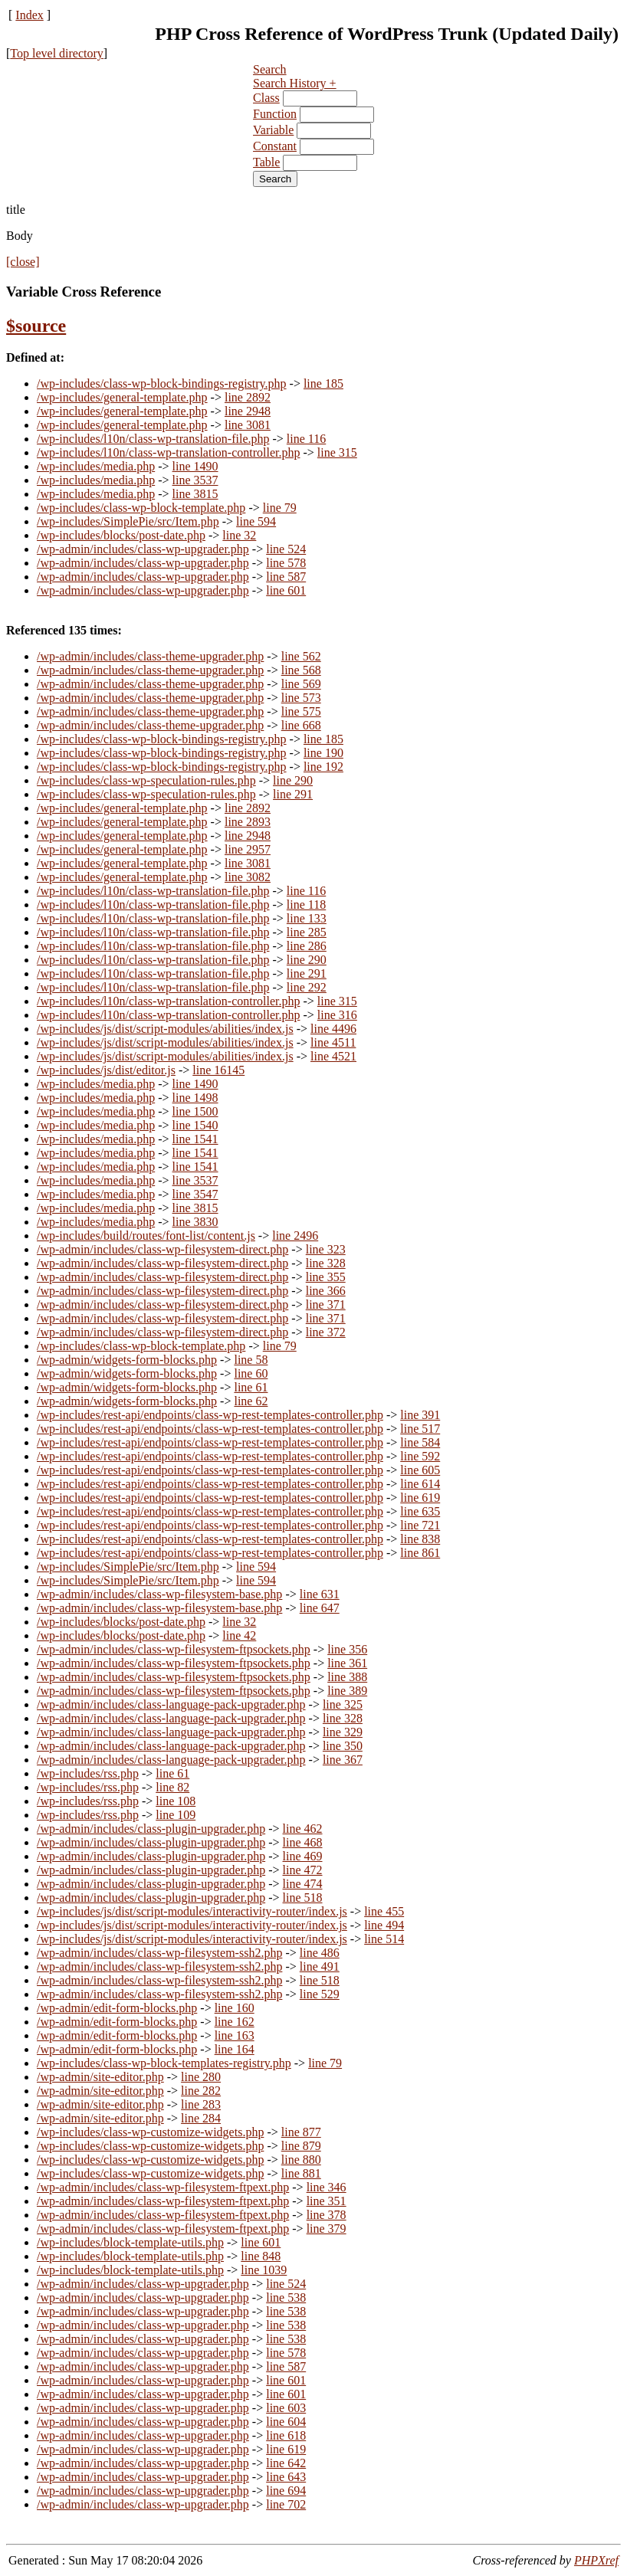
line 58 (251, 1359)
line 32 (239, 535)
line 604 (286, 2421)
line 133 (307, 918)
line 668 (301, 725)
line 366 (326, 1290)
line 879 (301, 2145)
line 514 (384, 1938)
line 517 (420, 1428)
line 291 (293, 794)
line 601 (286, 590)
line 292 (307, 987)
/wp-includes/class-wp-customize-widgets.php (150, 2131)
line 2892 (248, 397)
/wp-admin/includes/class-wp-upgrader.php (143, 549)
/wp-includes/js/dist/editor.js (106, 1070)
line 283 (201, 2104)
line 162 (234, 2021)
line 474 (303, 1883)
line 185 (323, 383)
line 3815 (195, 493)
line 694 (286, 2490)
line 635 (420, 1511)
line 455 (384, 1911)
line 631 (320, 1594)
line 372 (326, 1332)
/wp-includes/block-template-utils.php (130, 2242)
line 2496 (295, 1235)
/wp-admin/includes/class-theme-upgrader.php (150, 656)
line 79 (280, 507)
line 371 (326, 1304)
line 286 (307, 945)
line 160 (234, 2007)
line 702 (286, 2504)
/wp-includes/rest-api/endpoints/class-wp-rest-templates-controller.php (210, 1414)
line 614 (420, 1483)
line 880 (301, 2159)
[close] (23, 261)
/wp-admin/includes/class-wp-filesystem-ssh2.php (159, 1952)
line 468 (303, 1842)
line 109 (175, 1814)
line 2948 (248, 411)
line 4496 (333, 1028)
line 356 (347, 1649)
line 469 (303, 1856)
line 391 (420, 1414)
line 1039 (264, 2269)
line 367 (343, 1759)
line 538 (286, 2297)
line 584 (420, 1442)
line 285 (307, 932)
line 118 (306, 904)
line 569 (301, 683)
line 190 (323, 752)
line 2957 (248, 849)
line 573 (301, 697)
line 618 (286, 2435)
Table (266, 162)
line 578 (286, 562)
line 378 (326, 2214)
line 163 (234, 2035)
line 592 (420, 1456)
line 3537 (195, 480)
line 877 (301, 2131)
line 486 (320, 1952)
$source (36, 326)
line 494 (384, 1925)
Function (275, 113)
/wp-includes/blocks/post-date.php (121, 535)
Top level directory (56, 53)
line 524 (286, 549)
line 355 (326, 1276)
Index (29, 14)
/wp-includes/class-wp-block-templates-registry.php (164, 2063)
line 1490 (195, 466)
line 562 (301, 656)
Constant (275, 145)
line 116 (306, 438)
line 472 (303, 1869)
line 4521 (333, 1056)
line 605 (420, 1469)
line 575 (301, 711)
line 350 (343, 1745)
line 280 (201, 2076)
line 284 (201, 2118)
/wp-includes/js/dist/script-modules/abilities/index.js (165, 1028)
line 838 (420, 1538)
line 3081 (248, 424)
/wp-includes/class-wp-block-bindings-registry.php (162, 383)
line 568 (301, 670)
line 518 (303, 1897)
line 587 (286, 576)
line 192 (323, 766)
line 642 (286, 2462)
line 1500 (195, 1111)
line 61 (251, 1387)
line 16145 (218, 1070)
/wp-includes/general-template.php (122, 397)
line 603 (286, 2407)
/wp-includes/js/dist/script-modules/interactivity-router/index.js (192, 1911)
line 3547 (195, 1194)
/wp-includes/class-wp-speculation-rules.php (146, 780)
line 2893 (248, 821)
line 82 (172, 1787)
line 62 (251, 1401)
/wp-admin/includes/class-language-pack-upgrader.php (171, 1704)
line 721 (420, 1525)
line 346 (326, 2187)
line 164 (234, 2049)
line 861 (420, 1552)
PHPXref (596, 2560)
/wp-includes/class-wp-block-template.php (141, 507)
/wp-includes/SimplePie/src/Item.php (128, 521)
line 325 (343, 1704)
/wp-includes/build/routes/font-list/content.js (146, 1235)
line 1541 (195, 1138)
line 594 (256, 521)
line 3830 (195, 1221)
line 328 (326, 1263)
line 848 (261, 2256)
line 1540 (195, 1125)
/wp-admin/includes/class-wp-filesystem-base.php (159, 1594)
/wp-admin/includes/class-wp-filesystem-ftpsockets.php (173, 1649)
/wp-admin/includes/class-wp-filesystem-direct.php (162, 1249)
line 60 (251, 1373)
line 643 (286, 2476)
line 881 (301, 2173)
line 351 (326, 2200)
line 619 (420, 1497)
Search (270, 69)
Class (266, 97)
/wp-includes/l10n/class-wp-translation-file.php (153, 438)
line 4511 (333, 1042)
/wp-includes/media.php (96, 466)
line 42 (239, 1635)
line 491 (320, 1966)
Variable (273, 129)
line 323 (326, 1249)
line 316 (337, 1014)
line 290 (293, 780)
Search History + (294, 83)
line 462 (303, 1828)
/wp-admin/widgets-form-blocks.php (127, 1359)
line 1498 (195, 1097)
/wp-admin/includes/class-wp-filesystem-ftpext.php (163, 2187)
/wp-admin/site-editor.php (100, 2076)
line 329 (343, 1732)
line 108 (175, 1800)
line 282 (201, 2090)
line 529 (320, 1994)
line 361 (347, 1663)
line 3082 (248, 876)
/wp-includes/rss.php (88, 1773)
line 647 (320, 1607)
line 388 (347, 1676)
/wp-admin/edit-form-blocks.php (117, 2007)
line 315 (337, 452)
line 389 (347, 1690)
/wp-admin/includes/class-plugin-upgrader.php (151, 1828)
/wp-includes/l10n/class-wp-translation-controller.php (168, 452)
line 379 (326, 2228)
